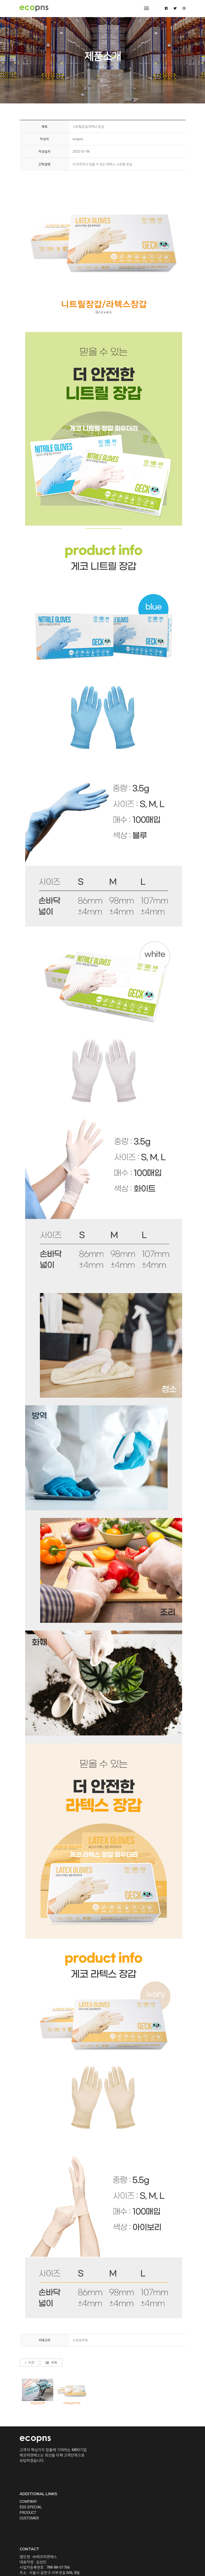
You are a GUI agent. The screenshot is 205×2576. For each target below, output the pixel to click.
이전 (29, 2361)
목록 (51, 2361)
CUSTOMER (115, 2461)
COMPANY (114, 2445)
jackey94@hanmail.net (47, 2530)
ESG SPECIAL (117, 2450)
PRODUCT (114, 2456)
